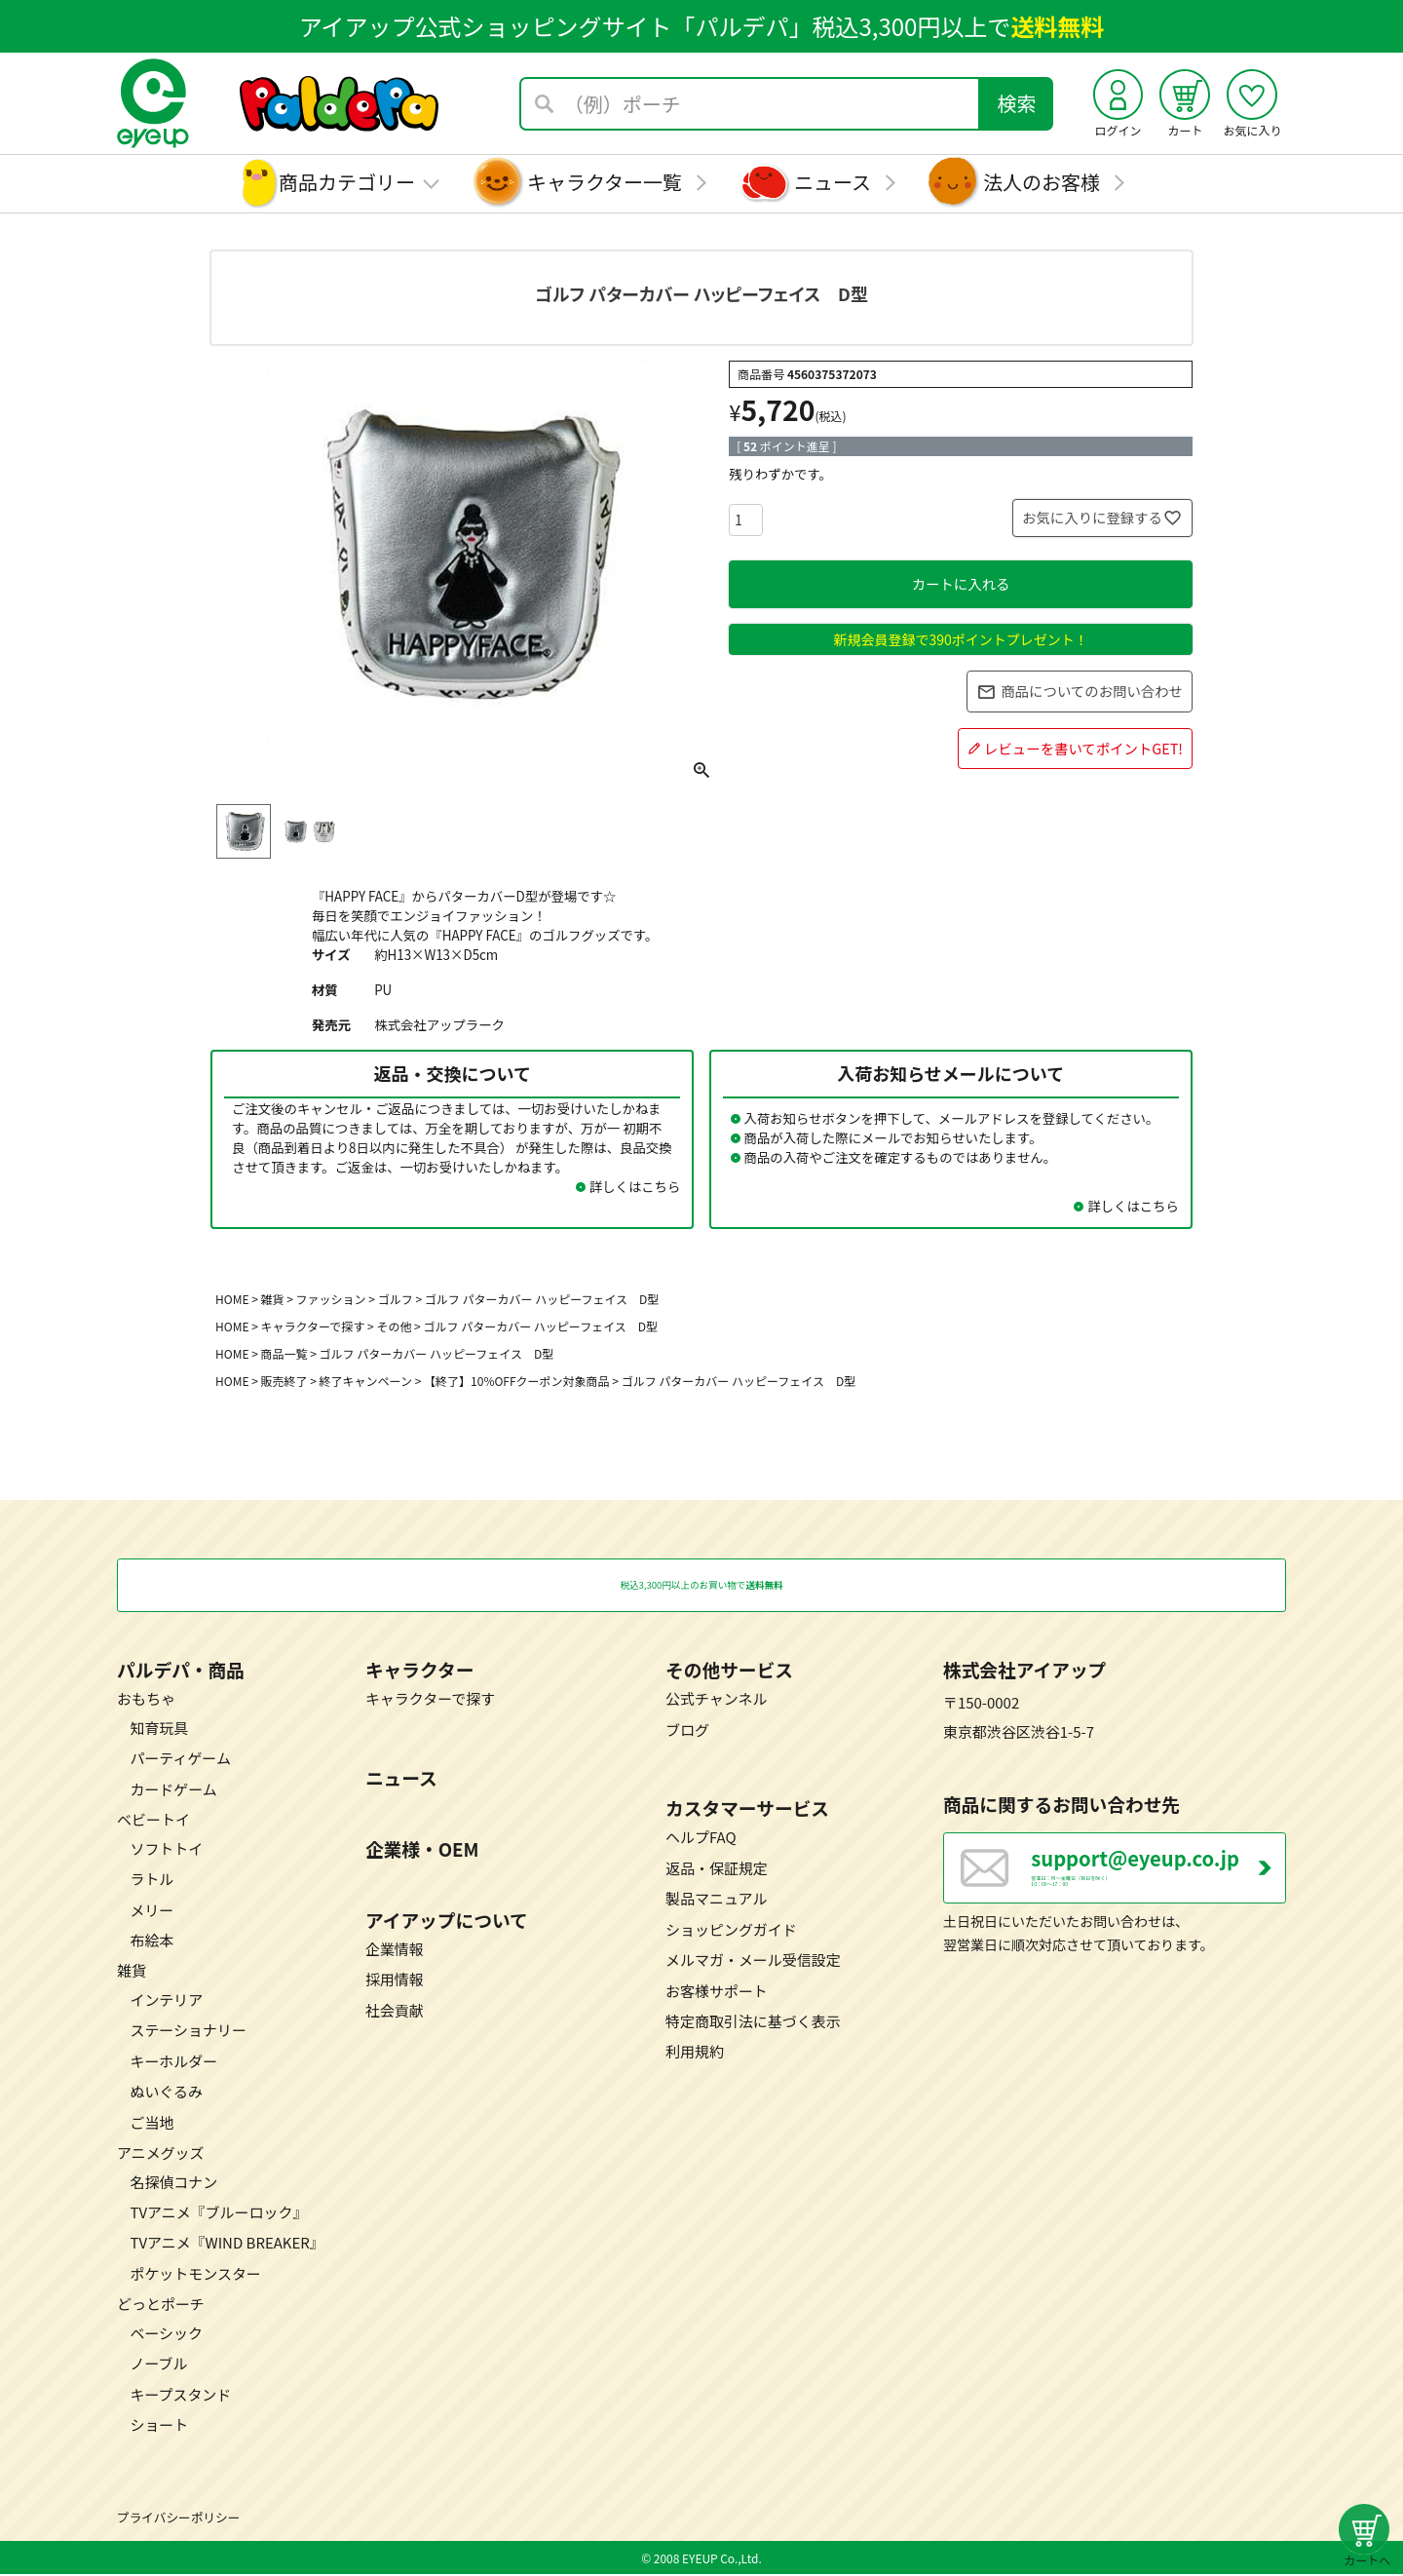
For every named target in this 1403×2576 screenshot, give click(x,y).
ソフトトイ (166, 1849)
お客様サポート (716, 1991)
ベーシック (166, 2334)
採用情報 (394, 1981)
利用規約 (694, 2053)
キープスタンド (180, 2395)
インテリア (166, 2000)
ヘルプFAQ (701, 1838)
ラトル (151, 1880)
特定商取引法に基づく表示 (753, 2023)
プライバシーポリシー (178, 2518)
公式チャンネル (716, 1700)
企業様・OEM (422, 1849)
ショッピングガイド (731, 1930)
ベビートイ (153, 1821)
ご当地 (151, 2123)
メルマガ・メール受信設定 (753, 1961)
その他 (393, 1326)
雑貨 (272, 1298)
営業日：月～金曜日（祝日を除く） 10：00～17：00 (1158, 1881)
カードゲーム (173, 1790)
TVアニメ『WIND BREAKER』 (226, 2244)
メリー (151, 1911)
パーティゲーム (180, 1759)
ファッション (331, 1298)
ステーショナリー (188, 2031)
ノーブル (158, 2365)
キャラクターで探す (313, 1326)
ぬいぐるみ (166, 2093)
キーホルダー (173, 2062)
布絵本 (151, 1941)
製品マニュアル (716, 1900)
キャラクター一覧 (604, 182)
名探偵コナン (173, 2182)
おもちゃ (146, 1700)
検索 (1017, 103)
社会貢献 (394, 2011)
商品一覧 (284, 1353)
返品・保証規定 (716, 1869)
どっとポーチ (161, 2305)
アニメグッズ (161, 2154)
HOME (231, 1298)
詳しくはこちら (635, 1186)
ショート (159, 2426)
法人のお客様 (1041, 182)
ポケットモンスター (195, 2274)
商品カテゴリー (347, 182)
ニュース (832, 182)
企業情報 (394, 1951)
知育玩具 (159, 1728)
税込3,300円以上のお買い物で (702, 1585)
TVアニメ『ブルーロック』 (218, 2214)
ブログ (687, 1730)
